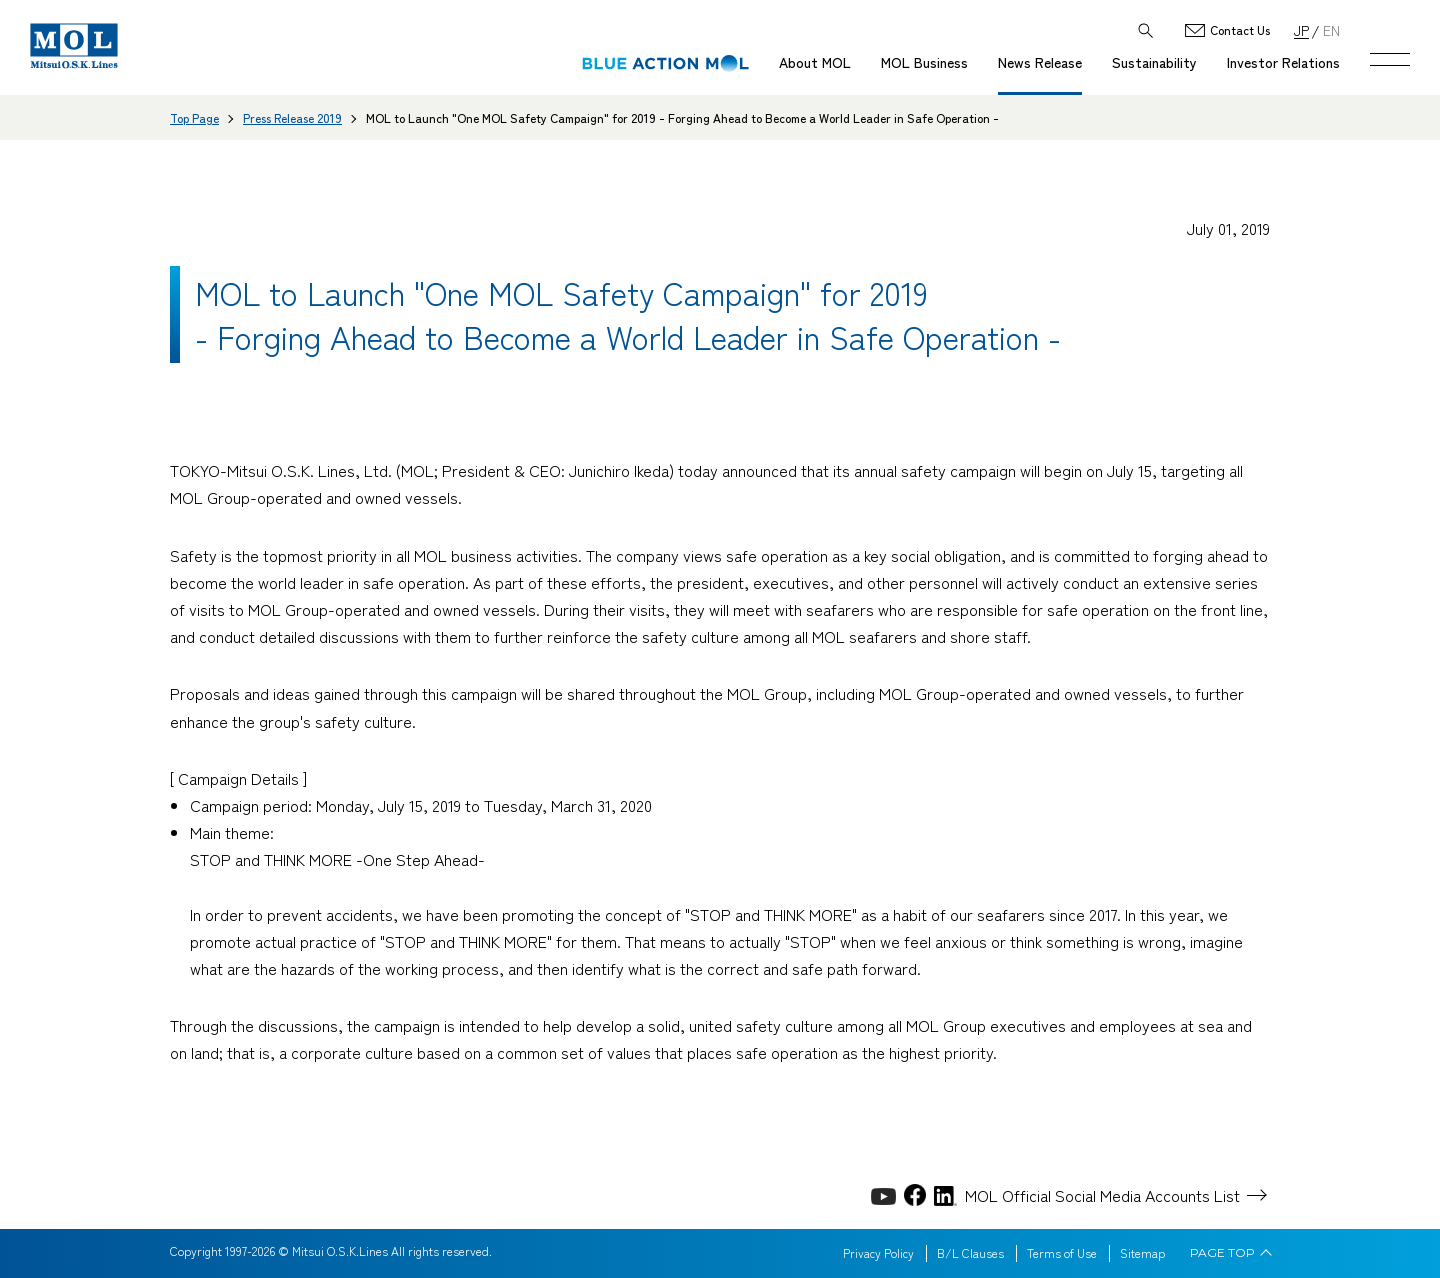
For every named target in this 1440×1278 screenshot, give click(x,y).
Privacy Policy (878, 1253)
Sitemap (1142, 1253)
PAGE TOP (1222, 1253)
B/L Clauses (970, 1253)
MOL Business (924, 62)
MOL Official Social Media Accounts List (1102, 1195)
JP (1301, 29)
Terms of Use (1062, 1253)
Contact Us (1240, 30)
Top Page (194, 117)
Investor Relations (1283, 62)
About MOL (815, 62)
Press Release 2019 (292, 117)
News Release (1040, 62)
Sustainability (1154, 62)
